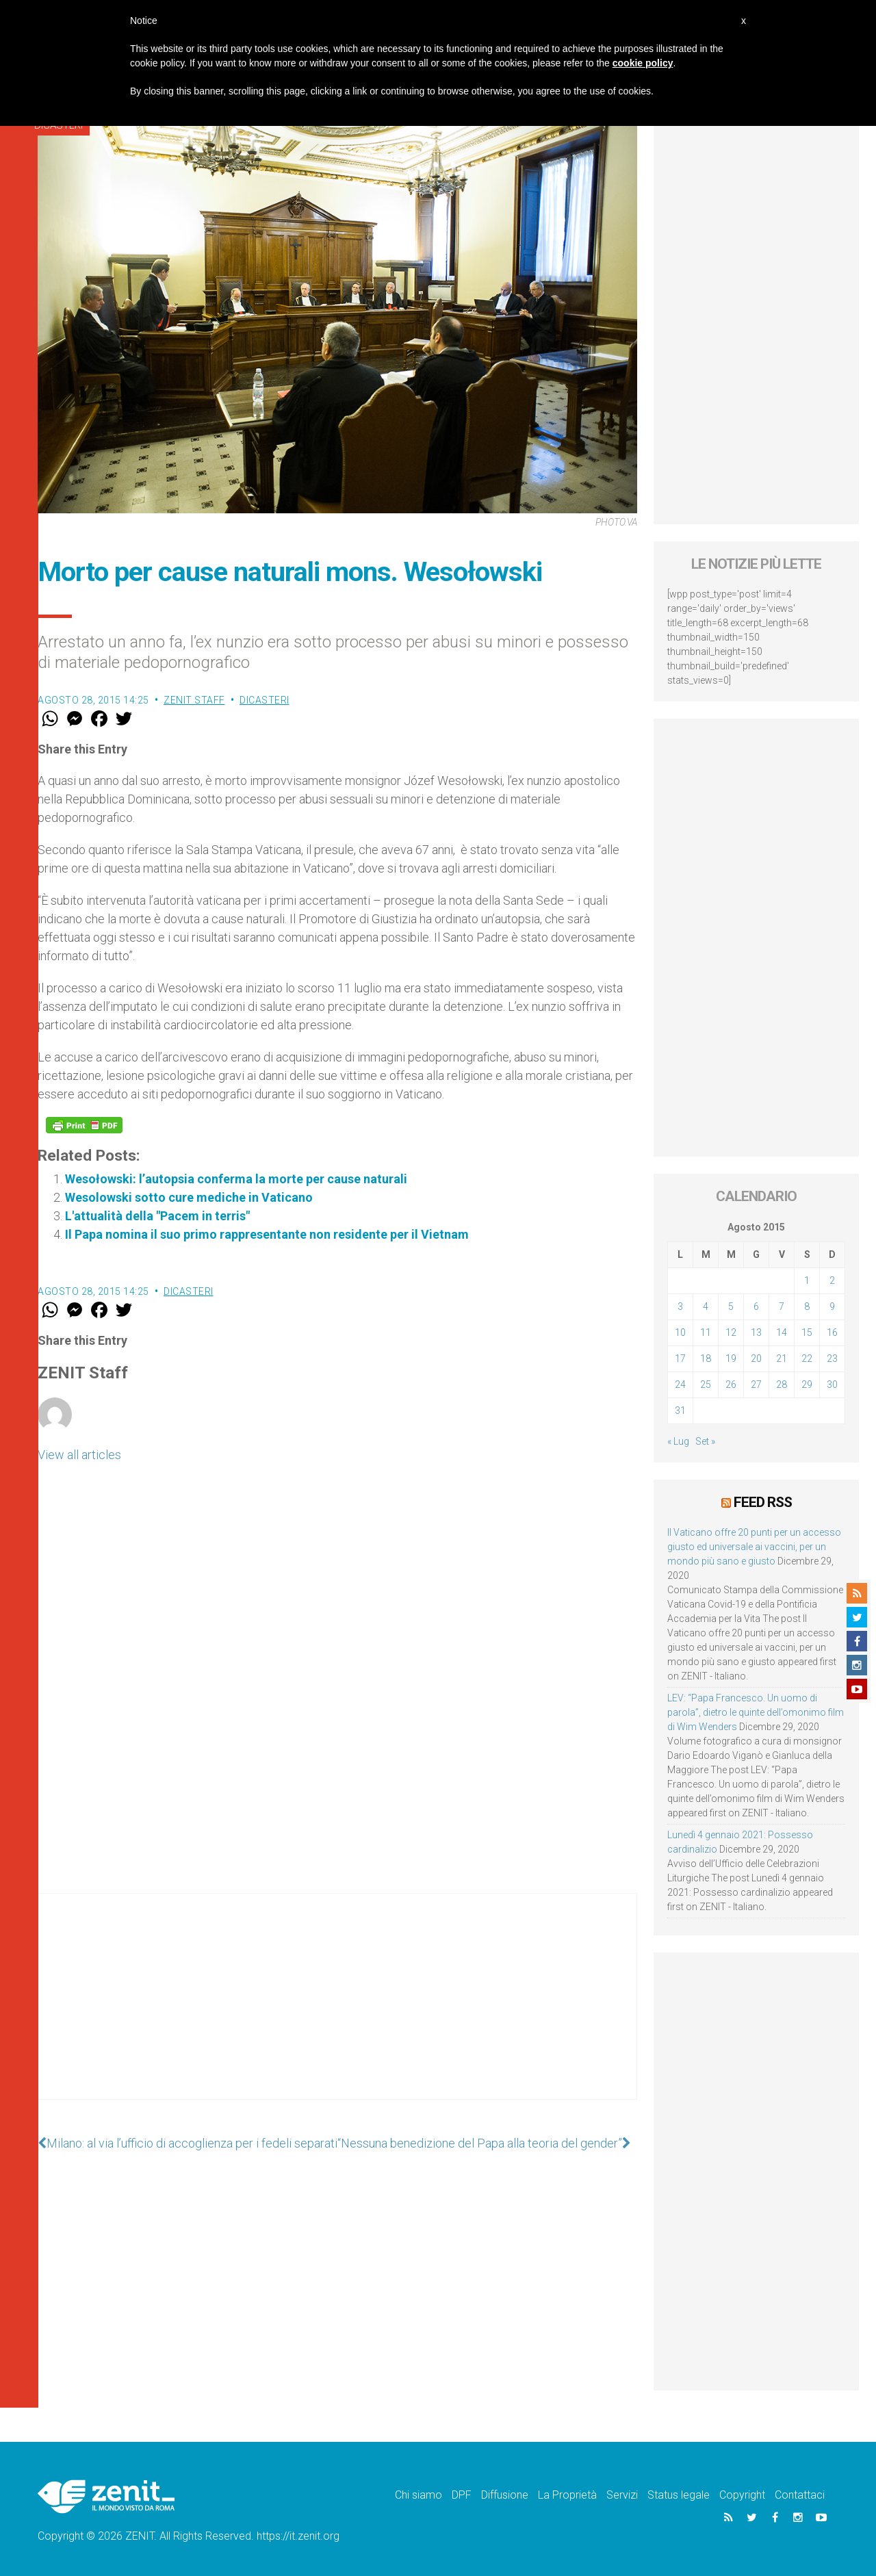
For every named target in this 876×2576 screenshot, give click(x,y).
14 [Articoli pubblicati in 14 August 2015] (781, 1332)
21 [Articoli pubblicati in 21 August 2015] (781, 1358)
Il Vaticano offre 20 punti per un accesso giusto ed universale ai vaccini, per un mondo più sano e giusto (754, 1547)
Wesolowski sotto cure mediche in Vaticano (189, 1197)
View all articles (79, 1454)
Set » (705, 1441)
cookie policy (643, 62)
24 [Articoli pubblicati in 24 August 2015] (680, 1384)
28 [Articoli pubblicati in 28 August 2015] (781, 1384)
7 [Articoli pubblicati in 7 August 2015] (781, 1306)
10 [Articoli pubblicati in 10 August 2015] (680, 1332)
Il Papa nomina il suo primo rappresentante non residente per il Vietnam (267, 1234)
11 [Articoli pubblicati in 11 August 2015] (705, 1332)
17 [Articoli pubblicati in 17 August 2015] (680, 1358)
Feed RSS (763, 1502)
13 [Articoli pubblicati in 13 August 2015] (756, 1332)
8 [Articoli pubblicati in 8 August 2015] (807, 1306)
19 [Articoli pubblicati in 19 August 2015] (730, 1358)
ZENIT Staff (194, 700)
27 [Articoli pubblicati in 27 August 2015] (756, 1384)
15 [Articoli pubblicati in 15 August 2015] (806, 1332)
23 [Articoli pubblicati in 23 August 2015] (832, 1358)
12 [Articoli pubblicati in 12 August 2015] (730, 1332)
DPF (462, 2494)
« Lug (678, 1441)
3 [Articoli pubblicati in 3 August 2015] (680, 1306)
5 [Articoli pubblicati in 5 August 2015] (731, 1306)
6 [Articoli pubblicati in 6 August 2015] (756, 1306)
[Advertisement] (337, 2010)
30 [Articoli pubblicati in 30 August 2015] (832, 1384)
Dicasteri (264, 700)
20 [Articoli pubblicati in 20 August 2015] (756, 1358)
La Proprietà (567, 2494)
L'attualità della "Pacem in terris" (157, 1216)
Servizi (622, 2494)
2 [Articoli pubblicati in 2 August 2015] (832, 1280)
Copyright (742, 2494)
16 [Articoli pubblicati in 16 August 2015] (832, 1332)
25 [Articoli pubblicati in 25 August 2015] (705, 1384)
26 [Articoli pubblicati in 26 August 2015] (730, 1384)
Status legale (678, 2494)
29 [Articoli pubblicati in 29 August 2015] (806, 1384)
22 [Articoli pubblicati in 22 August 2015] (806, 1358)
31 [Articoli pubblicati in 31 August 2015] (680, 1410)
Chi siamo (418, 2494)
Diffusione (504, 2494)
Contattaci (800, 2494)
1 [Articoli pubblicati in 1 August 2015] (807, 1280)
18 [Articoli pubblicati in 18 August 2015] (705, 1358)
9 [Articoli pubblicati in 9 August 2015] (832, 1306)
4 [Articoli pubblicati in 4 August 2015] (705, 1306)
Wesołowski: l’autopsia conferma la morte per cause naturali (236, 1179)
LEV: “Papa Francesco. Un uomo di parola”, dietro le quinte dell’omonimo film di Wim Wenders (755, 1712)
